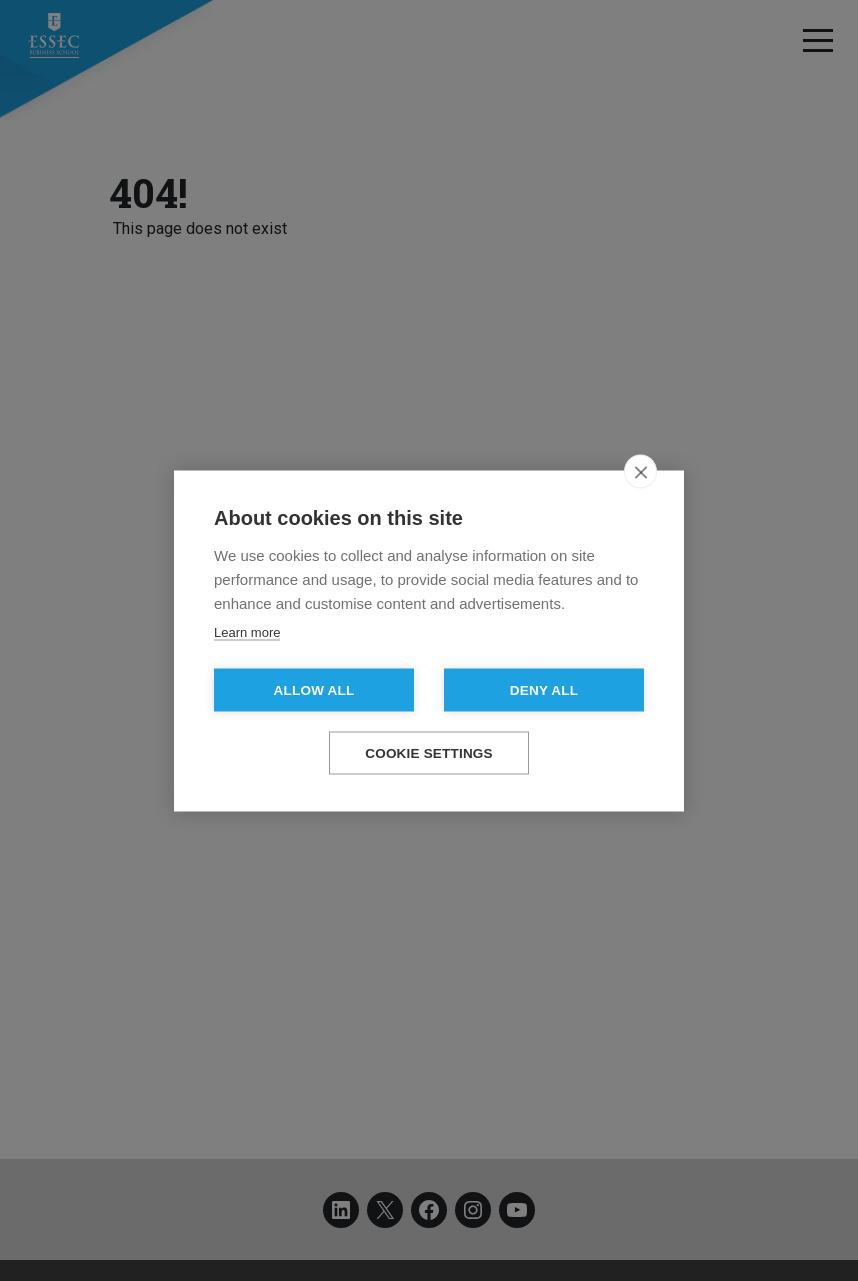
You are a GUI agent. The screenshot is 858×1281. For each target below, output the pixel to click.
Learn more (247, 631)
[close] (640, 471)
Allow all (314, 689)
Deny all (544, 689)
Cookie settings (429, 752)
